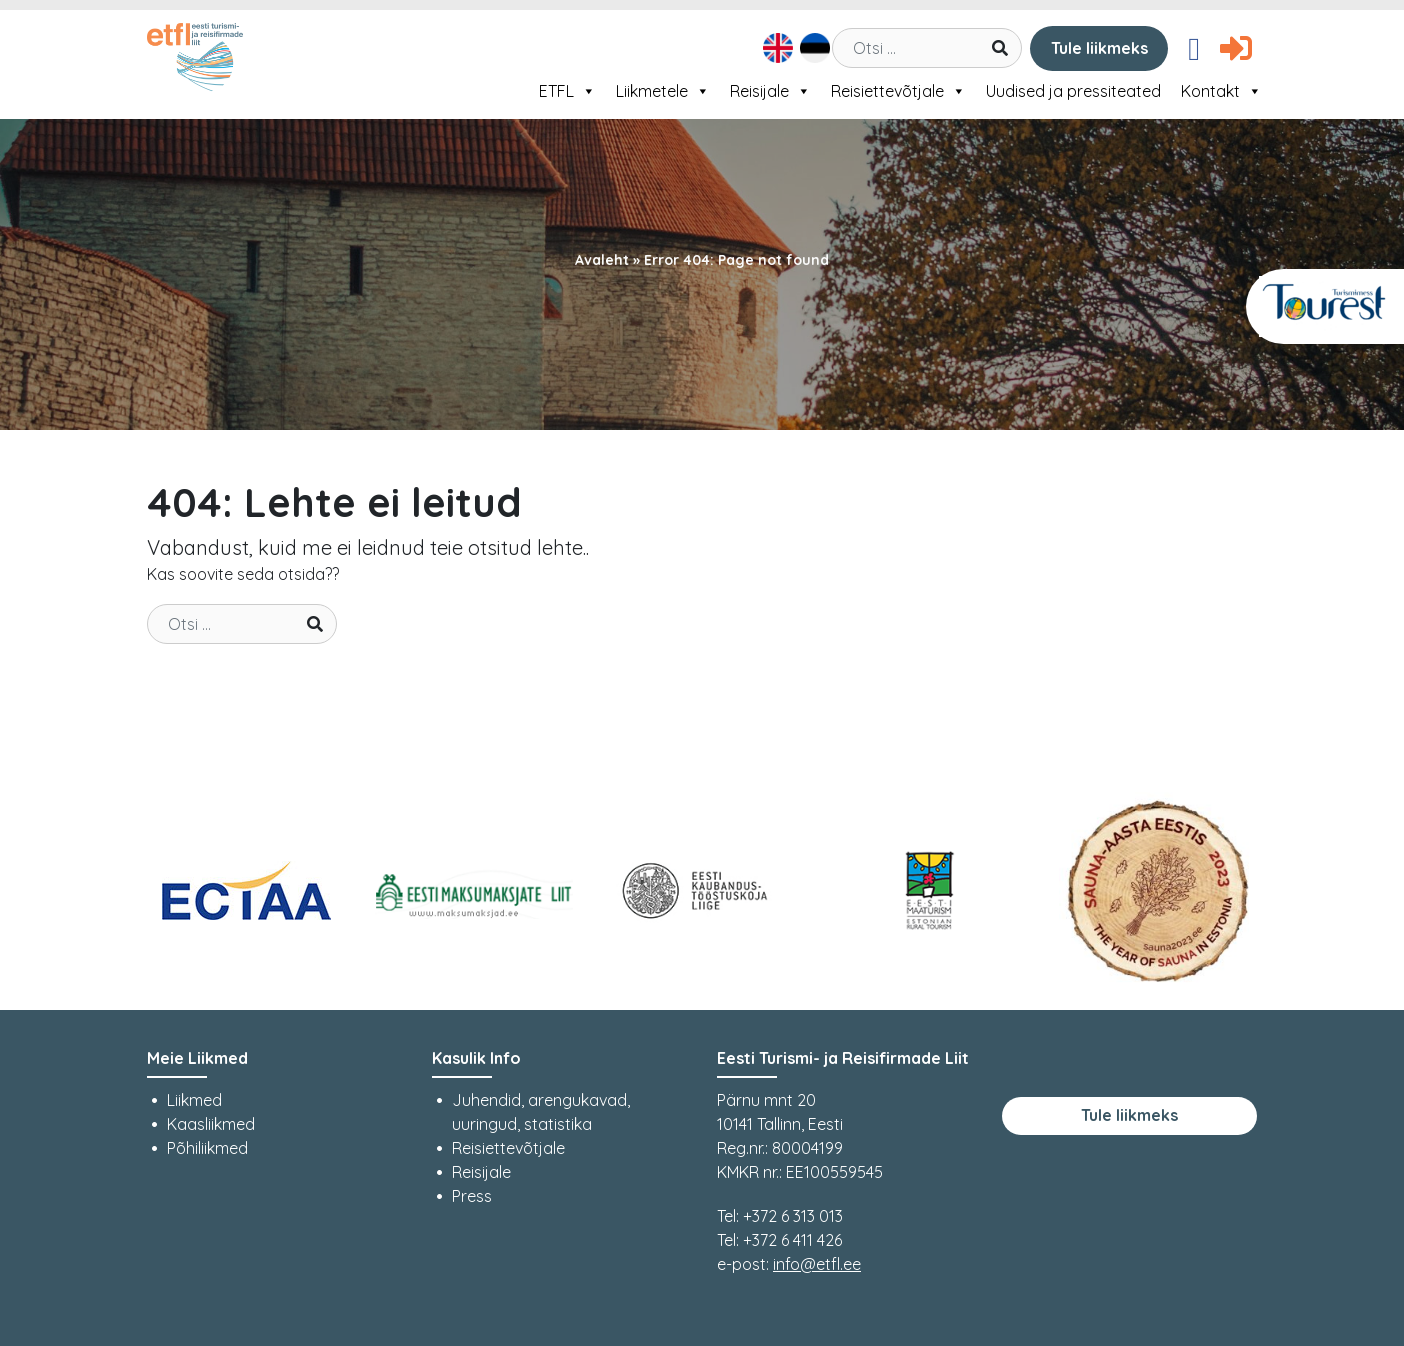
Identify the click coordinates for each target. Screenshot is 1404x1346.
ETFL (567, 91)
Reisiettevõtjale (898, 91)
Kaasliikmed (211, 1124)
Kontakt (1221, 91)
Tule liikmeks (1099, 48)
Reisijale (770, 91)
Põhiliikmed (207, 1148)
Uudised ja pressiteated (1073, 91)
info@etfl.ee (817, 1264)
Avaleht (602, 260)
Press (472, 1196)
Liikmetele (663, 91)
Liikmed (194, 1100)
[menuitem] (775, 48)
